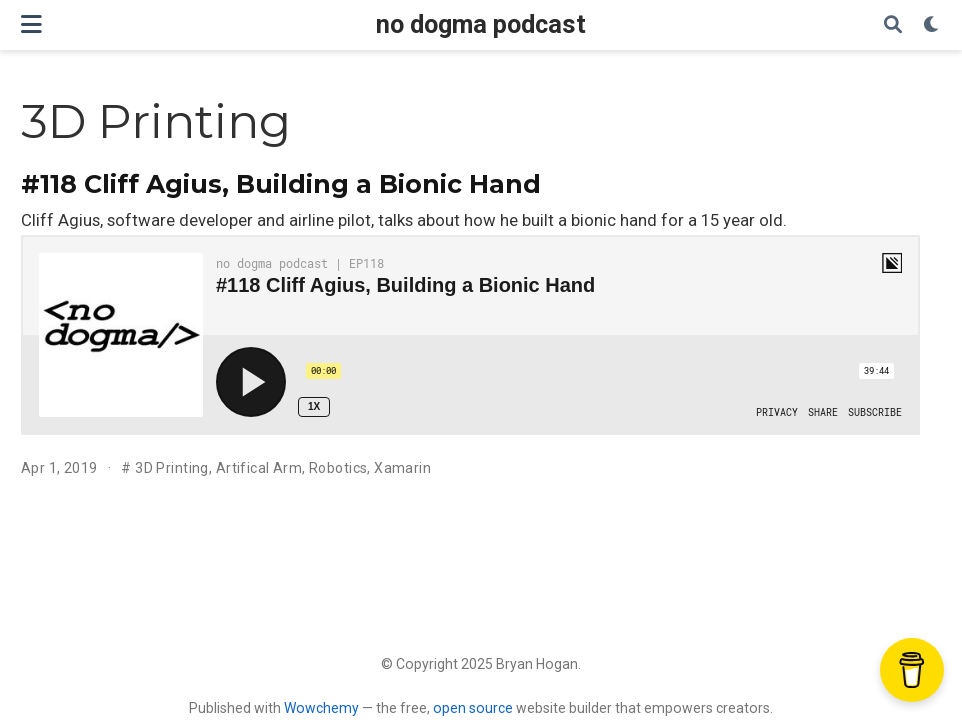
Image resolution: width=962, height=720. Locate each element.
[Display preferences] (932, 25)
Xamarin (402, 468)
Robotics (338, 468)
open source (473, 708)
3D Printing (172, 468)
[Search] (893, 25)
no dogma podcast (481, 24)
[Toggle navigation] (31, 24)
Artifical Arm (259, 468)
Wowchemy (321, 708)
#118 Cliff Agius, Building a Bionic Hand (281, 184)
